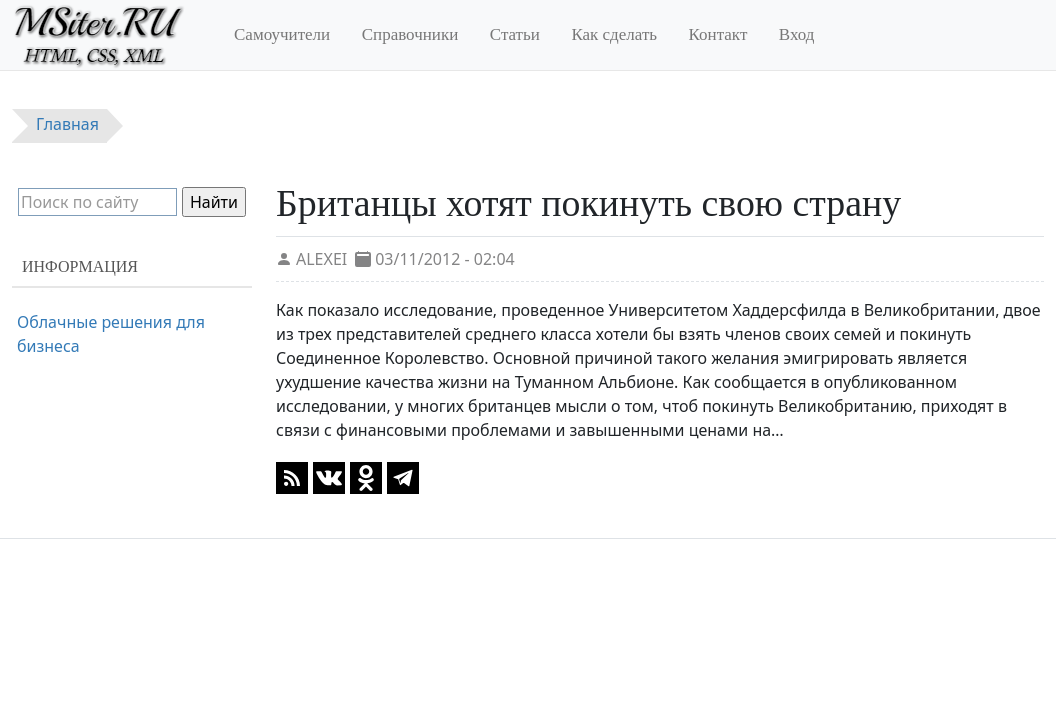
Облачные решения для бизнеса (111, 334)
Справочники (410, 34)
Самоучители (282, 34)
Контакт (718, 34)
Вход (797, 34)
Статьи (515, 34)
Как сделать (614, 34)
